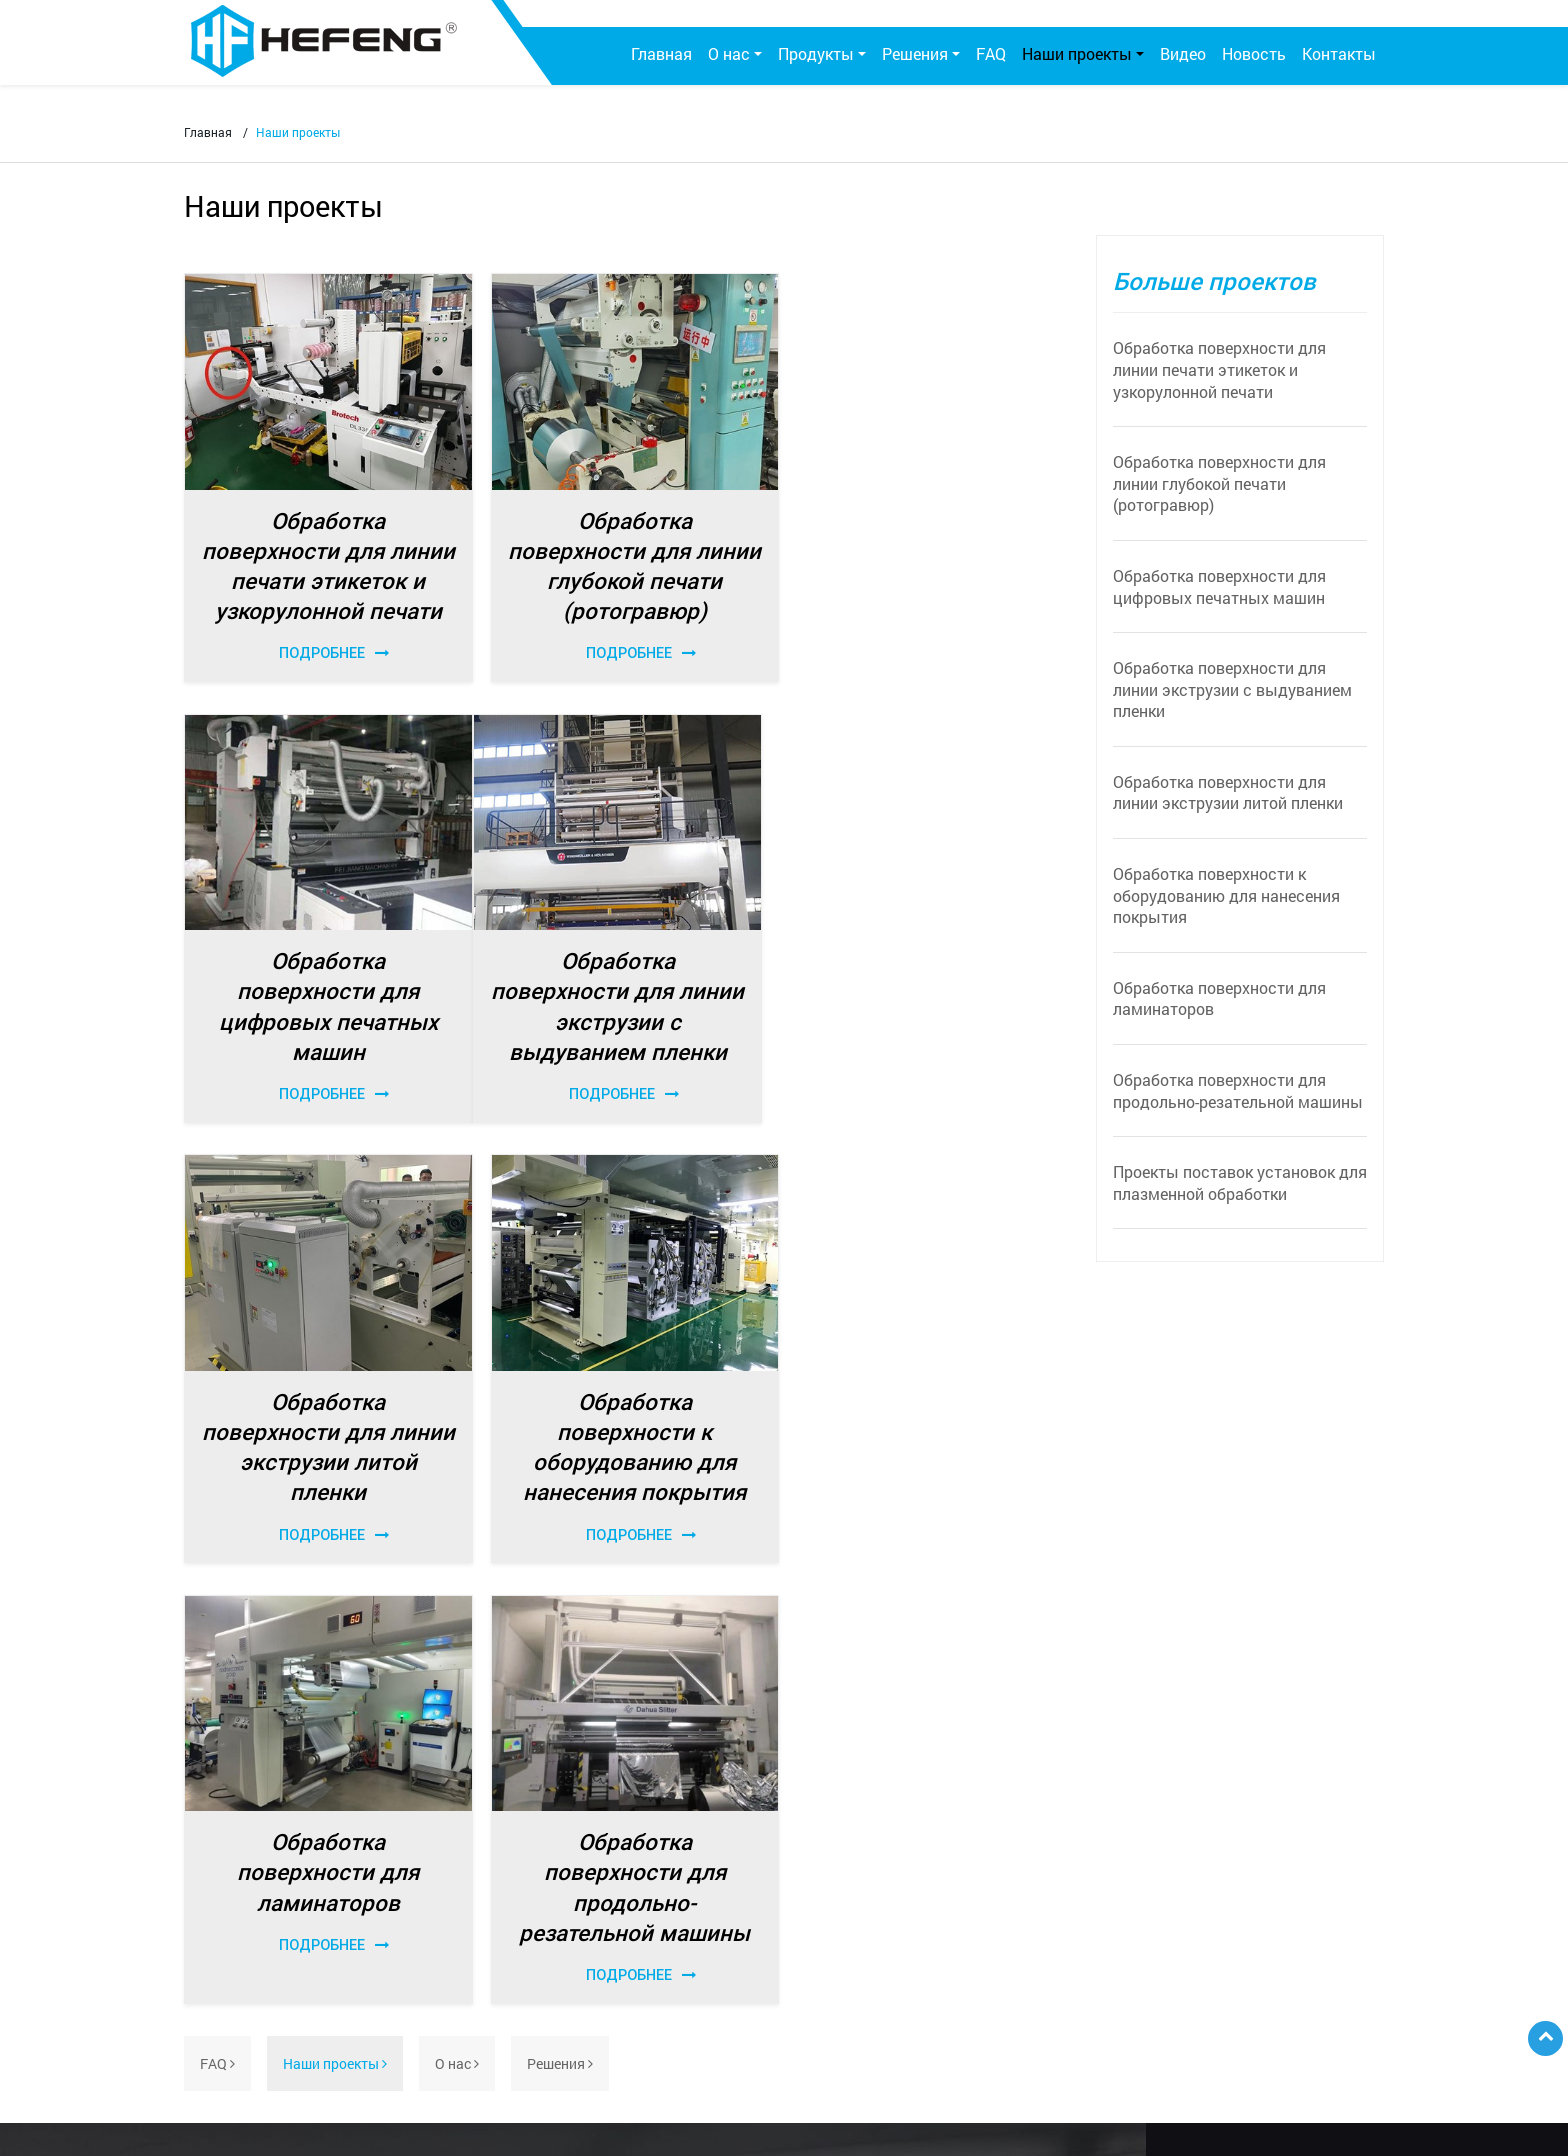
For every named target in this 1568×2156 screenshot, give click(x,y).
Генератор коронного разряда (504, 1849)
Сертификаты (245, 1848)
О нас (457, 1612)
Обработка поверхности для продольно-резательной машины (1238, 1090)
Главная (661, 53)
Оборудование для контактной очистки (535, 2014)
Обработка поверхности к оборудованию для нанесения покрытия (1226, 895)
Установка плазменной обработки (518, 1982)
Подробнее (326, 650)
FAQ (991, 53)
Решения (560, 1612)
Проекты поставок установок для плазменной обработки (1240, 1182)
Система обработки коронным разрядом (539, 1816)
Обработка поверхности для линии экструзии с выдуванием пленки (1232, 689)
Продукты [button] (816, 53)
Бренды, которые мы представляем (523, 2078)
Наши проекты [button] (1077, 53)
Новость (1254, 53)
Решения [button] (915, 53)
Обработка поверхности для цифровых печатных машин (1219, 586)
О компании (239, 1816)
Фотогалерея (243, 1880)
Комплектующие (459, 1944)
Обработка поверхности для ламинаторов (1219, 998)
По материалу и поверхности (842, 1816)
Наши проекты (335, 1612)
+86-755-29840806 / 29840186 (1127, 1922)
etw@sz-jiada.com (1087, 1981)
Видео (1183, 53)
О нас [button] (729, 53)
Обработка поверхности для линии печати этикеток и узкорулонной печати (1219, 369)
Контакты (1339, 53)
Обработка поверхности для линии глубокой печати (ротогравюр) (1219, 483)
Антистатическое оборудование (510, 2046)
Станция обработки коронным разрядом (539, 1872)
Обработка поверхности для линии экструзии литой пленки (1228, 792)
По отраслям (789, 1848)
